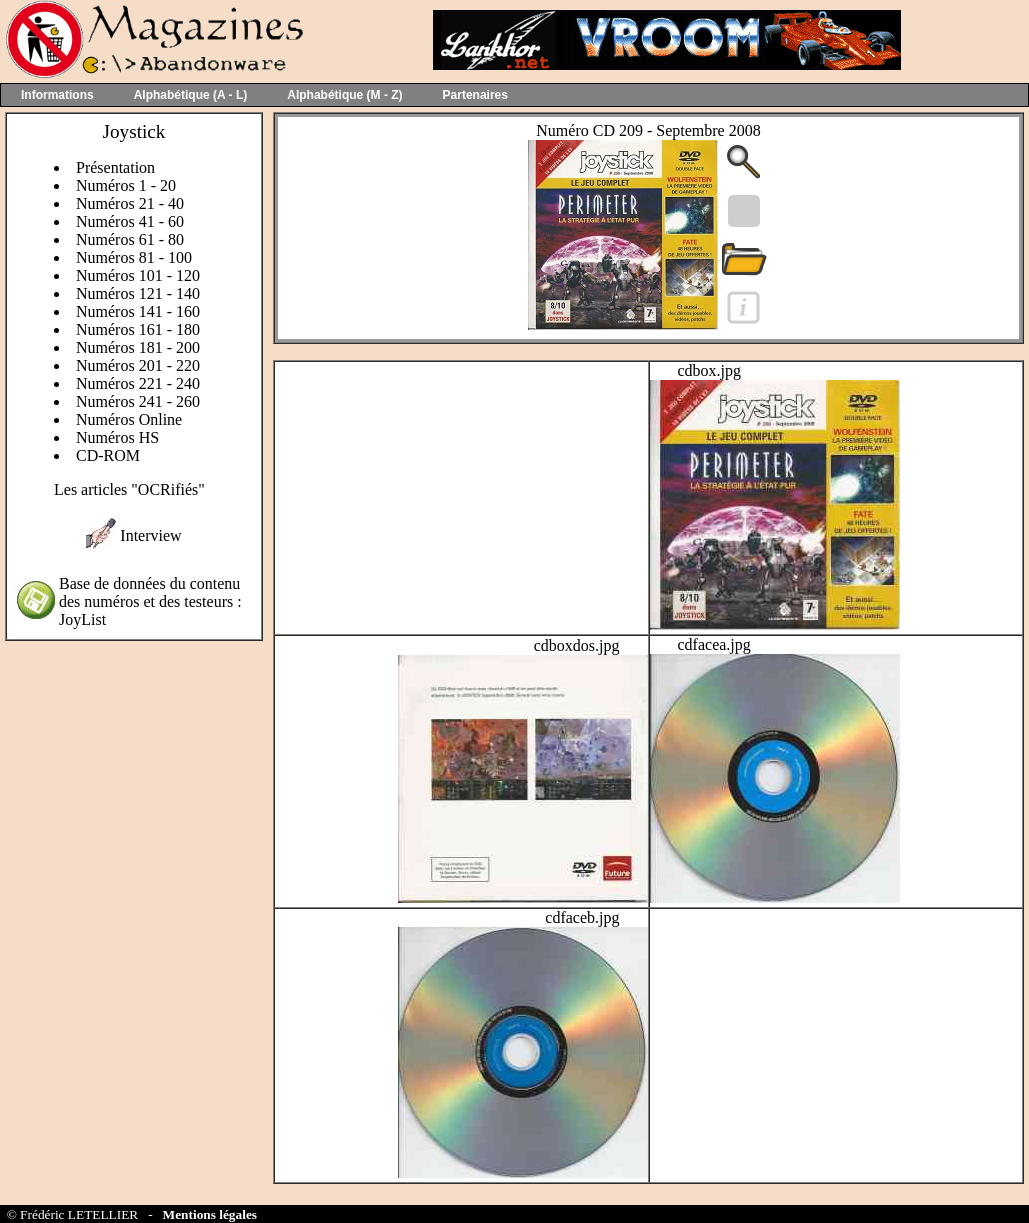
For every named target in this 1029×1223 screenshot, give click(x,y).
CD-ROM (108, 455)
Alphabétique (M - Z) (344, 95)
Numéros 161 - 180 (138, 329)
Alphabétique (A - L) (191, 95)
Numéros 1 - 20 (126, 185)
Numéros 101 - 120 (138, 275)
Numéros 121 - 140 (138, 293)
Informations (57, 95)
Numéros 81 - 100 (134, 257)
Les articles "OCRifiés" (129, 489)
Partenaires (475, 95)
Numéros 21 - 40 (130, 203)
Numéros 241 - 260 (138, 401)
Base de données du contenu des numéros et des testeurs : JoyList (150, 601)
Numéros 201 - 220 (138, 365)
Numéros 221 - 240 (138, 383)
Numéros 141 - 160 (138, 311)
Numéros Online (129, 419)
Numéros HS (117, 437)
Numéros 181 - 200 (138, 347)
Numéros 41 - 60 (130, 221)
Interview (150, 535)
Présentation (115, 167)
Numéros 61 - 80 (130, 239)
